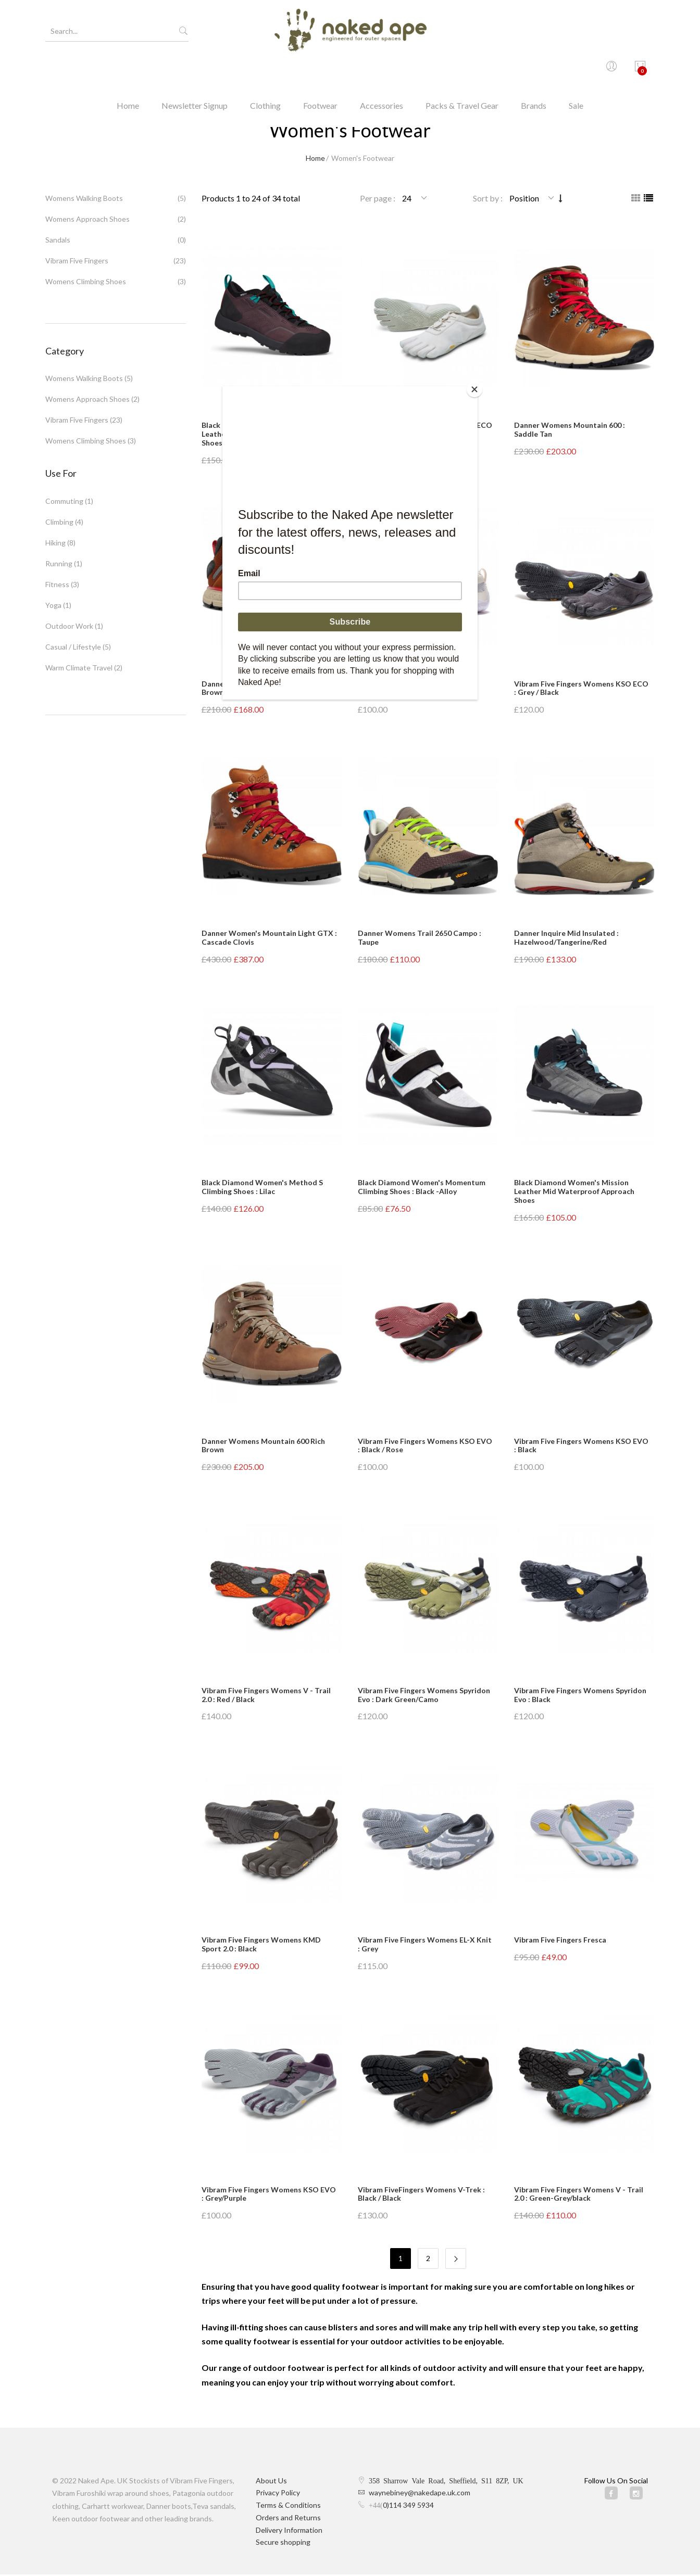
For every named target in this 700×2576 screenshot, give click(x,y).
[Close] (475, 389)
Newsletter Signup (194, 70)
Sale (576, 70)
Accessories (381, 70)
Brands (533, 70)
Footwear (320, 70)
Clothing (265, 70)
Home (128, 70)
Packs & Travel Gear (462, 70)
